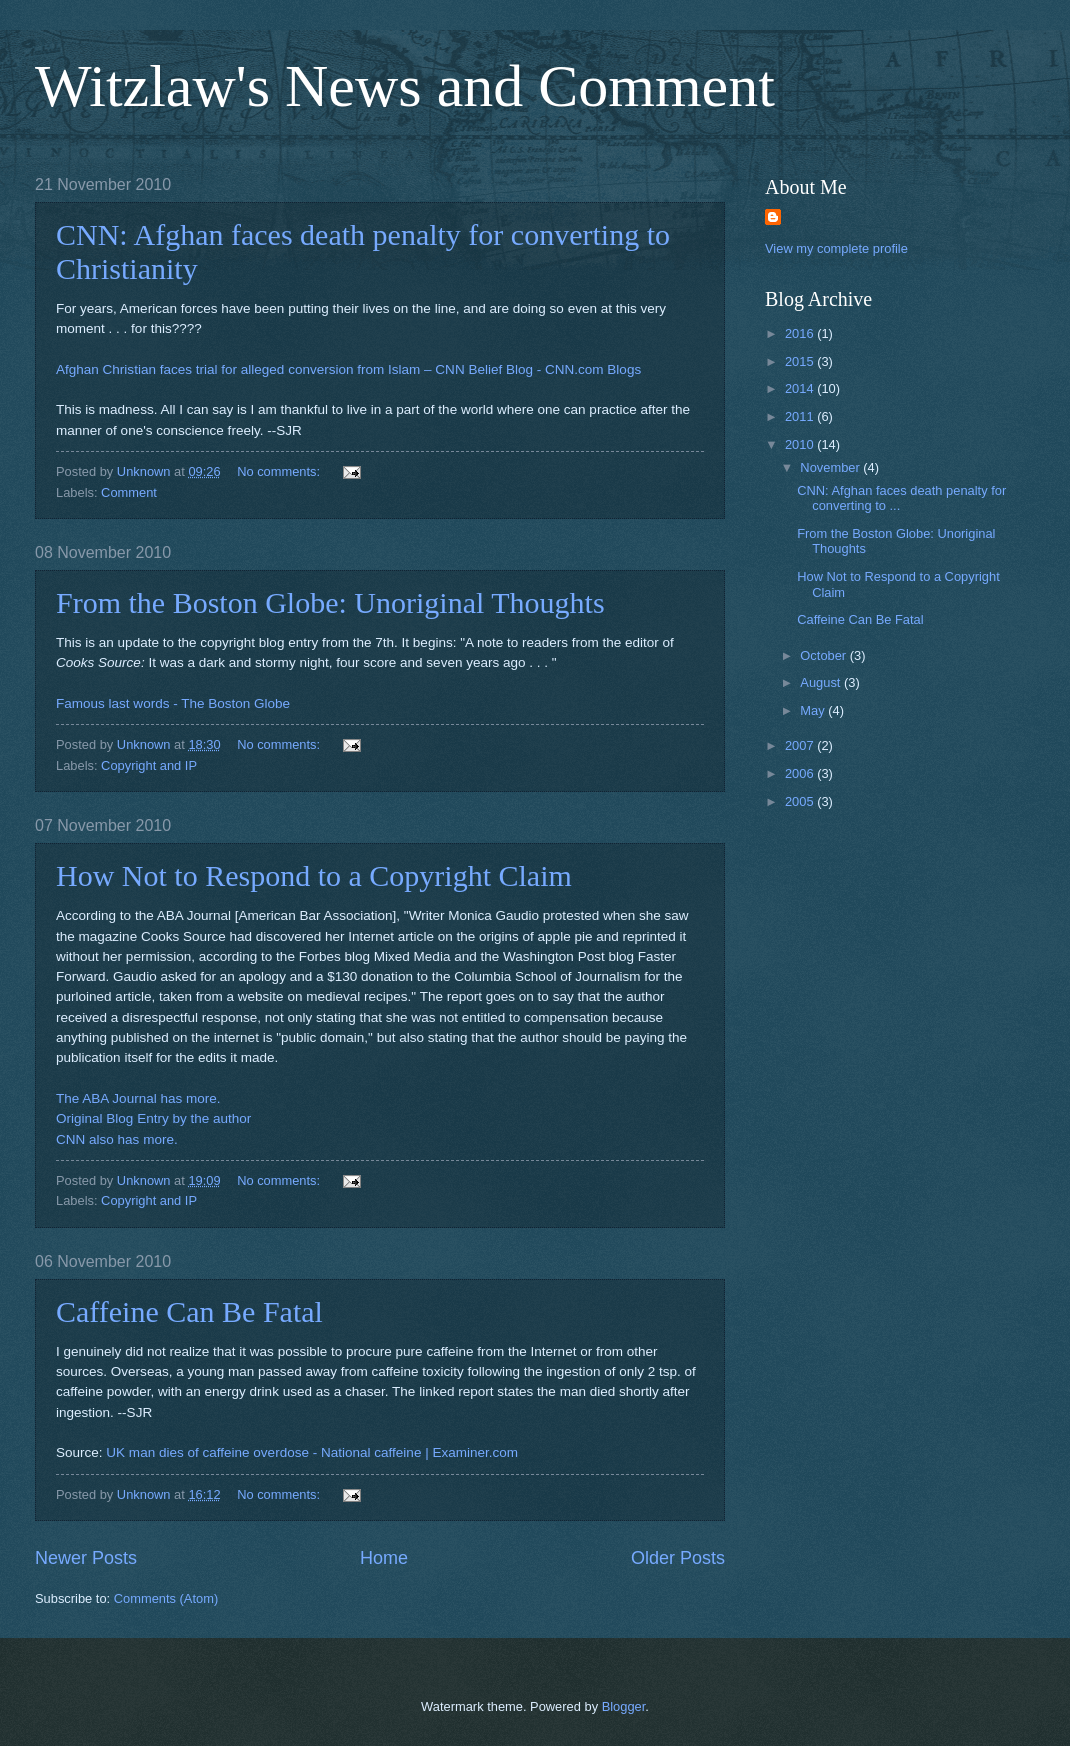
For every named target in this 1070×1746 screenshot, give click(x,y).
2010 (801, 444)
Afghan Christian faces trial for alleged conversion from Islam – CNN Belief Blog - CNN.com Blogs (348, 369)
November (831, 467)
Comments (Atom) (166, 1598)
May (814, 710)
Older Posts (678, 1558)
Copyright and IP (149, 765)
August (822, 682)
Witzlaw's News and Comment (405, 86)
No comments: (280, 471)
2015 (801, 361)
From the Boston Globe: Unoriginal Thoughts (330, 602)
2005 (801, 801)
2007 (801, 745)
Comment (129, 492)
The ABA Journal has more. (138, 1098)
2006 (801, 773)
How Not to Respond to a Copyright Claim (314, 875)
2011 (801, 416)
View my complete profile (836, 248)
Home (384, 1558)
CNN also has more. (117, 1139)
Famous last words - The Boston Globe (173, 703)
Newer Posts (86, 1558)
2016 (801, 333)
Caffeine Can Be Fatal (189, 1311)
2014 (801, 388)
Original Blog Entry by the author (153, 1118)
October (824, 655)
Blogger (624, 1706)
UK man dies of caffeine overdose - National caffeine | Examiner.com (312, 1452)
